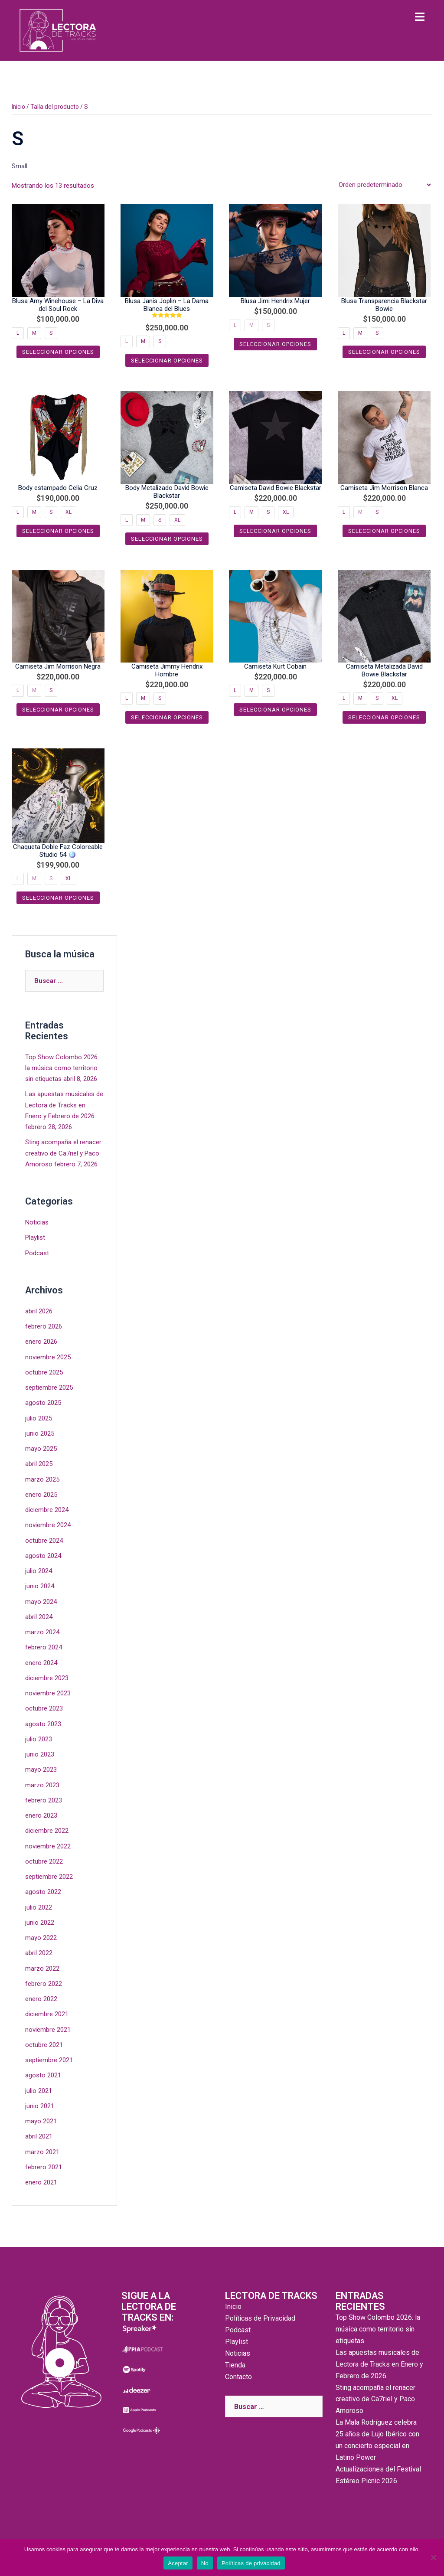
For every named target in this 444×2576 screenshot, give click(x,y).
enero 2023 (41, 1814)
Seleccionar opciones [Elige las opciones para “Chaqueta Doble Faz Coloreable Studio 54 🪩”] (58, 897)
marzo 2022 (42, 1967)
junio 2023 (39, 1753)
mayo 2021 (41, 2119)
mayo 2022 (41, 1936)
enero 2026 (41, 1341)
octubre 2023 (44, 1707)
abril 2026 (38, 1311)
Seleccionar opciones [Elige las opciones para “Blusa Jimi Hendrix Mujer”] (275, 344)
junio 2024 (39, 1585)
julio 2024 (38, 1570)
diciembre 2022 (47, 1829)
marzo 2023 (42, 1783)
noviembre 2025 (48, 1356)
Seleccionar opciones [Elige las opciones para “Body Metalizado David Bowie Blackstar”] (167, 538)
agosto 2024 (43, 1555)
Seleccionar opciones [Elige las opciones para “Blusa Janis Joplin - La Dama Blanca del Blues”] (167, 360)
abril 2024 (38, 1615)
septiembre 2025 (49, 1387)
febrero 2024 (43, 1646)
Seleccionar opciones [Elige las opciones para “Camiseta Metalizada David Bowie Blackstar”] (384, 717)
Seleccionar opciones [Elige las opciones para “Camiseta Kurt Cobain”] (275, 709)
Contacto (238, 2374)
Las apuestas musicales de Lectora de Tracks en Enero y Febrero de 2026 (64, 1105)
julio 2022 (38, 1906)
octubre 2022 (44, 1860)
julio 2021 (38, 2089)
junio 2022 (39, 1921)
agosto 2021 (43, 2073)
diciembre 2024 (47, 1509)
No (205, 2563)
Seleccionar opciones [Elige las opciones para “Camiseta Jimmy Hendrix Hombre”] (167, 717)
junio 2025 (39, 1433)
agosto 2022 (43, 1890)
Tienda (235, 2363)
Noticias (37, 1222)
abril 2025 (38, 1463)
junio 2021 (39, 2104)
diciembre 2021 (47, 2012)
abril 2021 (38, 2135)
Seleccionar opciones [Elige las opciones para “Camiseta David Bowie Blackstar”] (275, 531)
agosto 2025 (43, 1402)
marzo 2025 (42, 1478)
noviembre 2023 (48, 1692)
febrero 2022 (43, 1982)
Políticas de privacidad (251, 2563)
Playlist (35, 1237)
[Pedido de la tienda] (384, 184)
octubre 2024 (44, 1539)
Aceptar (178, 2563)
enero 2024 (41, 1661)
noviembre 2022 (48, 1844)
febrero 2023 (43, 1799)
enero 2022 (41, 1997)
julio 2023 (38, 1738)
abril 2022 (38, 1952)
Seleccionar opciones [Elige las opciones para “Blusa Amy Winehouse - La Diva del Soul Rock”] (58, 352)
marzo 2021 (42, 2150)
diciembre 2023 (47, 1677)
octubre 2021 (44, 2043)
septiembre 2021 (49, 2058)
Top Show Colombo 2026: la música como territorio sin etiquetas (62, 1067)
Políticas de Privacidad (260, 2316)
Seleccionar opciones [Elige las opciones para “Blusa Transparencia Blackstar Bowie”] (384, 352)
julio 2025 (38, 1417)
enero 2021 (41, 2180)
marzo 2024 (42, 1631)
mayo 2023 (41, 1768)
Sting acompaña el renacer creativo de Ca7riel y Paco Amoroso (63, 1153)
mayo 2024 (41, 1600)
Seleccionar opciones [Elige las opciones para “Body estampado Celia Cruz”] (58, 531)
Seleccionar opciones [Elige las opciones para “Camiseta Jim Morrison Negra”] (58, 709)
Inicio (18, 106)
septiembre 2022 (49, 1875)
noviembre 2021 (48, 2027)
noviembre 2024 (48, 1524)
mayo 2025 (41, 1448)
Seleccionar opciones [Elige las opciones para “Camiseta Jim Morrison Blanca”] (384, 531)
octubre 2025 (44, 1371)
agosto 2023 (43, 1723)
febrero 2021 (43, 2165)
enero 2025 (41, 1494)
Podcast (37, 1252)
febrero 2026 (43, 1326)
